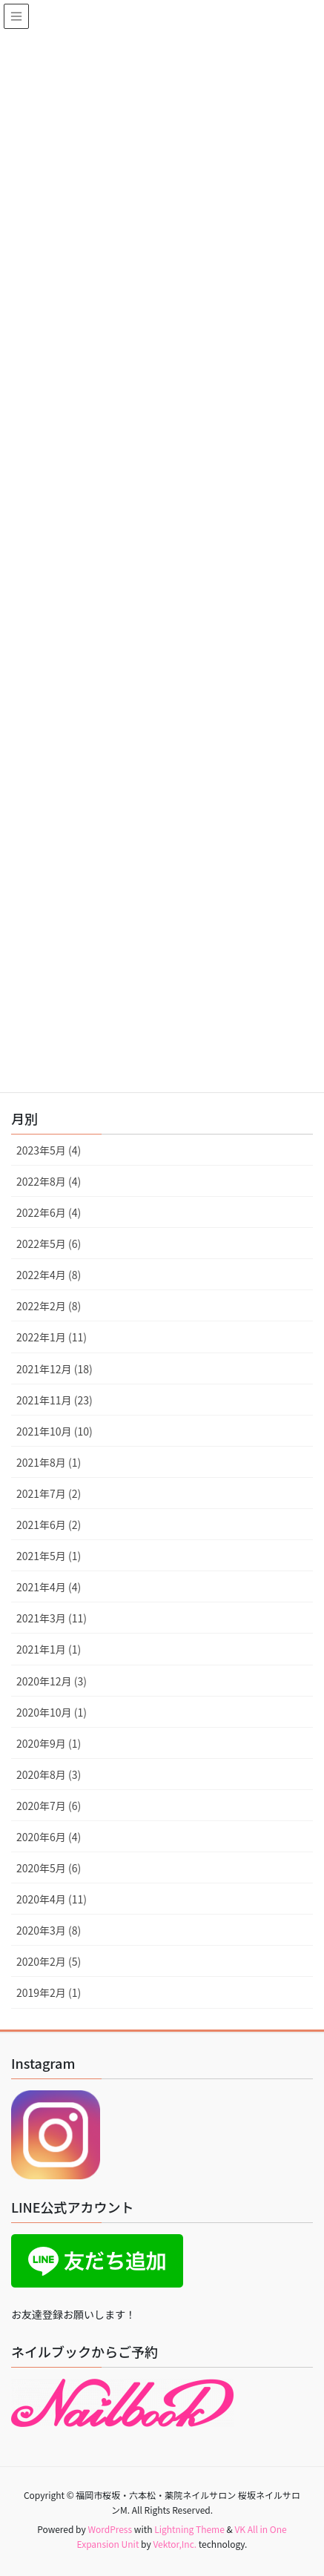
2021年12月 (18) (54, 1368)
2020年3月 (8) (48, 1930)
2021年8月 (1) (48, 1462)
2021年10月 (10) (54, 1431)
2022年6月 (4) (48, 1212)
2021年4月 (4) (48, 1586)
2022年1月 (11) (51, 1337)
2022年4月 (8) (48, 1274)
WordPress (109, 2529)
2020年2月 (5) (48, 1961)
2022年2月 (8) (48, 1305)
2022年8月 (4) (48, 1181)
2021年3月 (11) (51, 1618)
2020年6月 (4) (48, 1836)
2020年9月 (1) (48, 1743)
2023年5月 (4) (48, 1150)
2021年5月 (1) (48, 1555)
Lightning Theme (189, 2529)
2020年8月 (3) (48, 1774)
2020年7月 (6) (48, 1805)
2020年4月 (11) (51, 1899)
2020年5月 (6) (48, 1867)
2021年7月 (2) (48, 1493)
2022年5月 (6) (48, 1243)
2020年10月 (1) (51, 1712)
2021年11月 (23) (54, 1400)
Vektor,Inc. (174, 2543)
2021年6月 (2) (48, 1524)
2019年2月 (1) (48, 1992)
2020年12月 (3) (51, 1681)
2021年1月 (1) (48, 1649)
